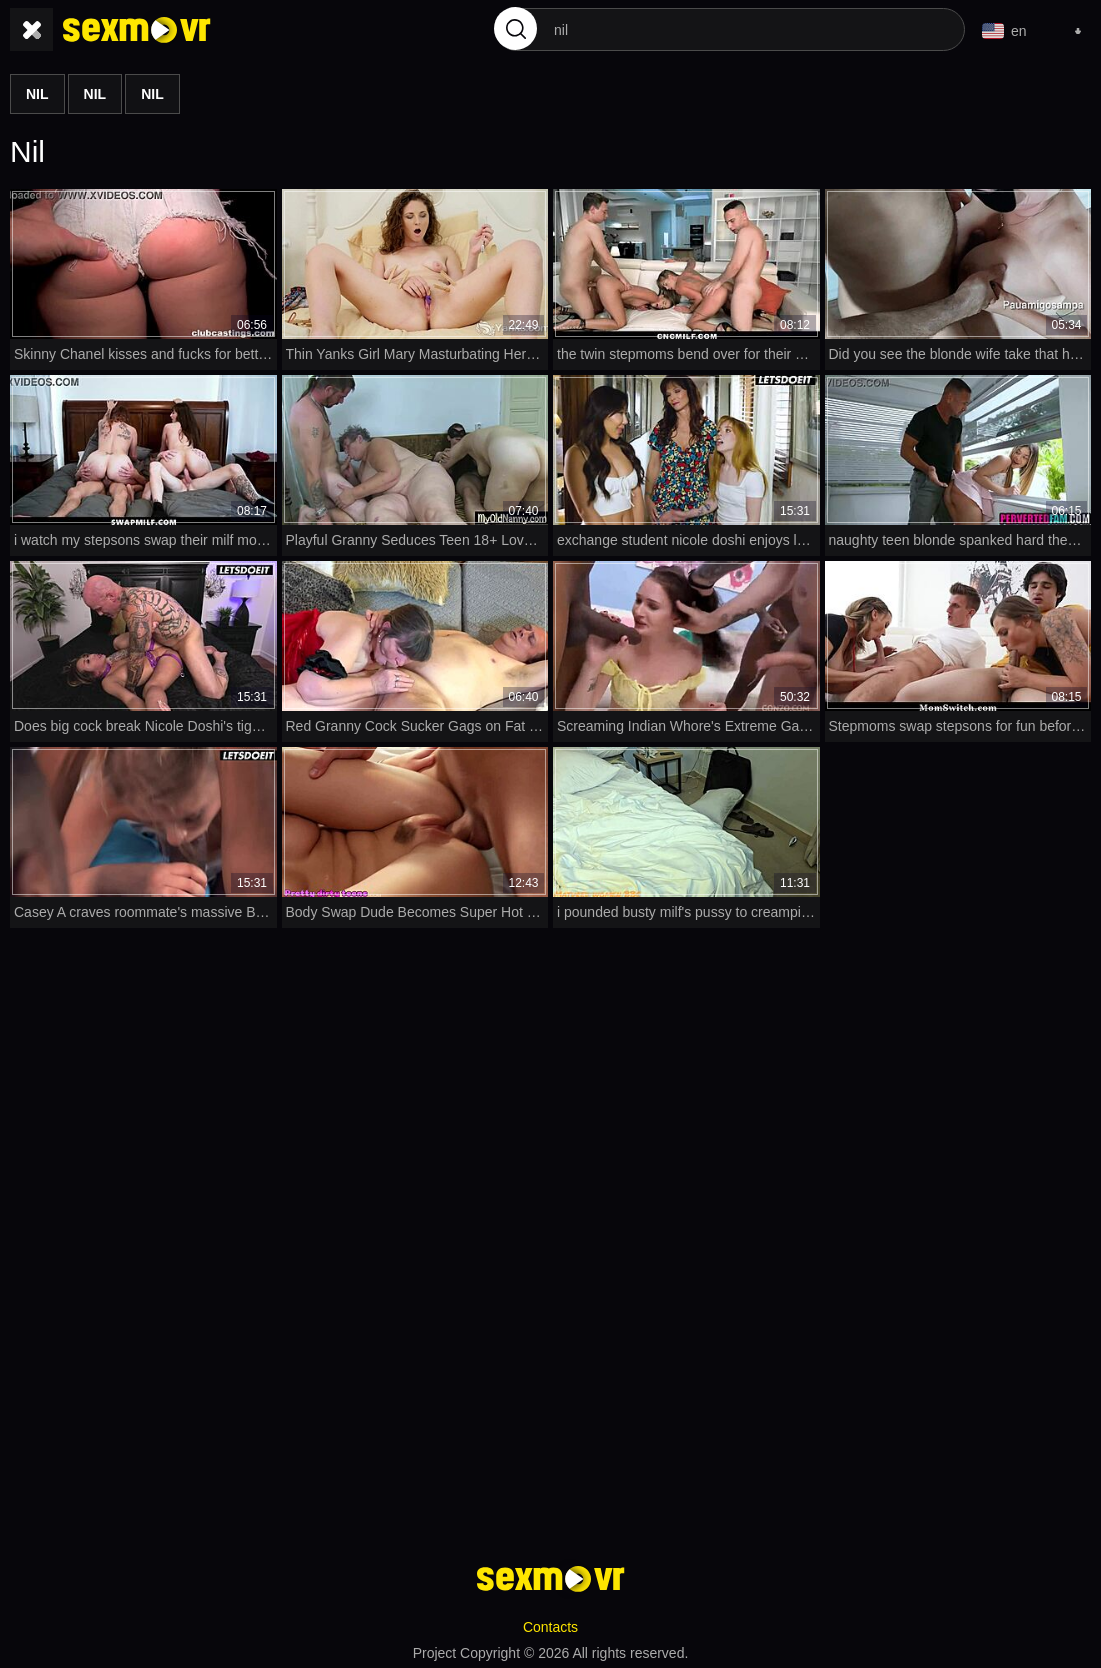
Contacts (550, 1624)
